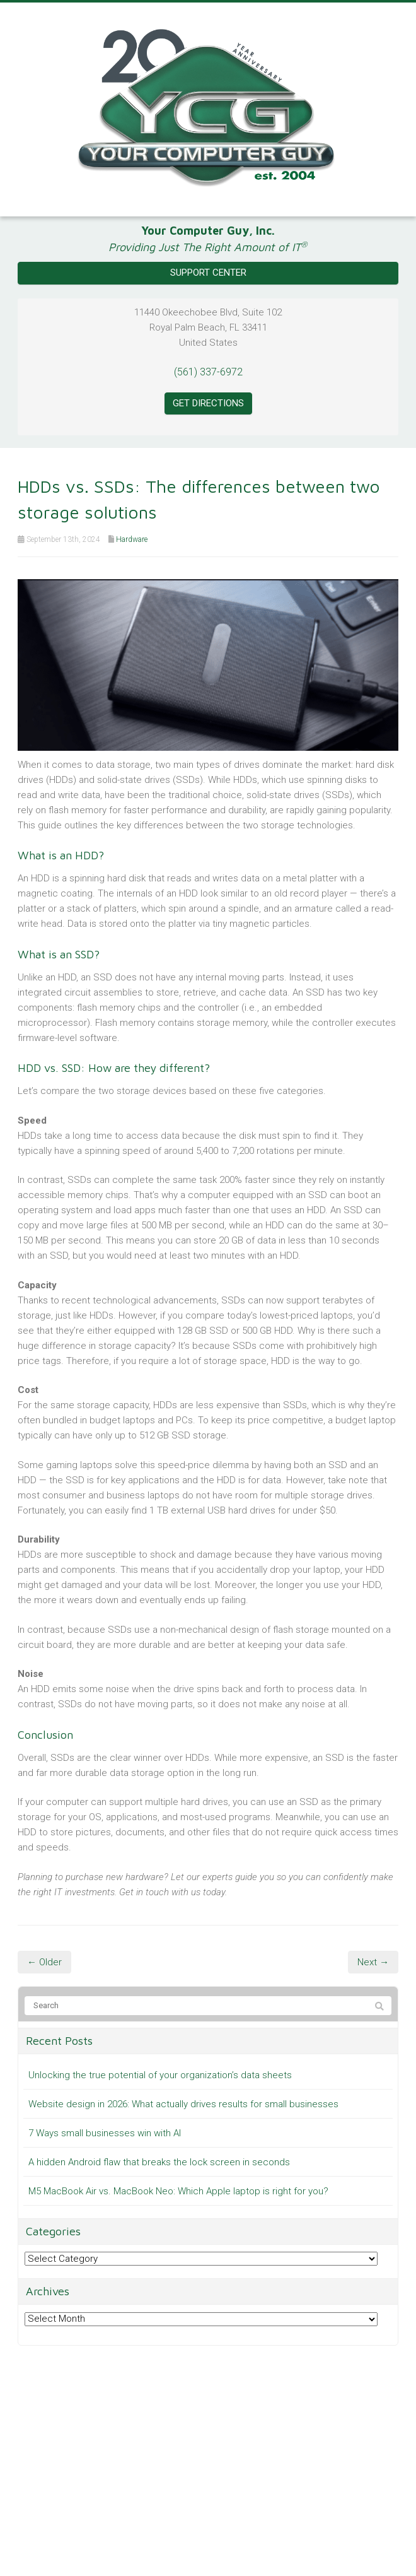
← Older (44, 1962)
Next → (373, 1962)
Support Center (208, 272)
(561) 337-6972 (208, 372)
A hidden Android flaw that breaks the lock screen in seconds (159, 2162)
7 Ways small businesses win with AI (104, 2133)
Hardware (131, 539)
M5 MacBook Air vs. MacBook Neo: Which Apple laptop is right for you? (178, 2191)
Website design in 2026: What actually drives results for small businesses (183, 2104)
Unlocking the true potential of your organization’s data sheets (160, 2075)
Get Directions (208, 403)
